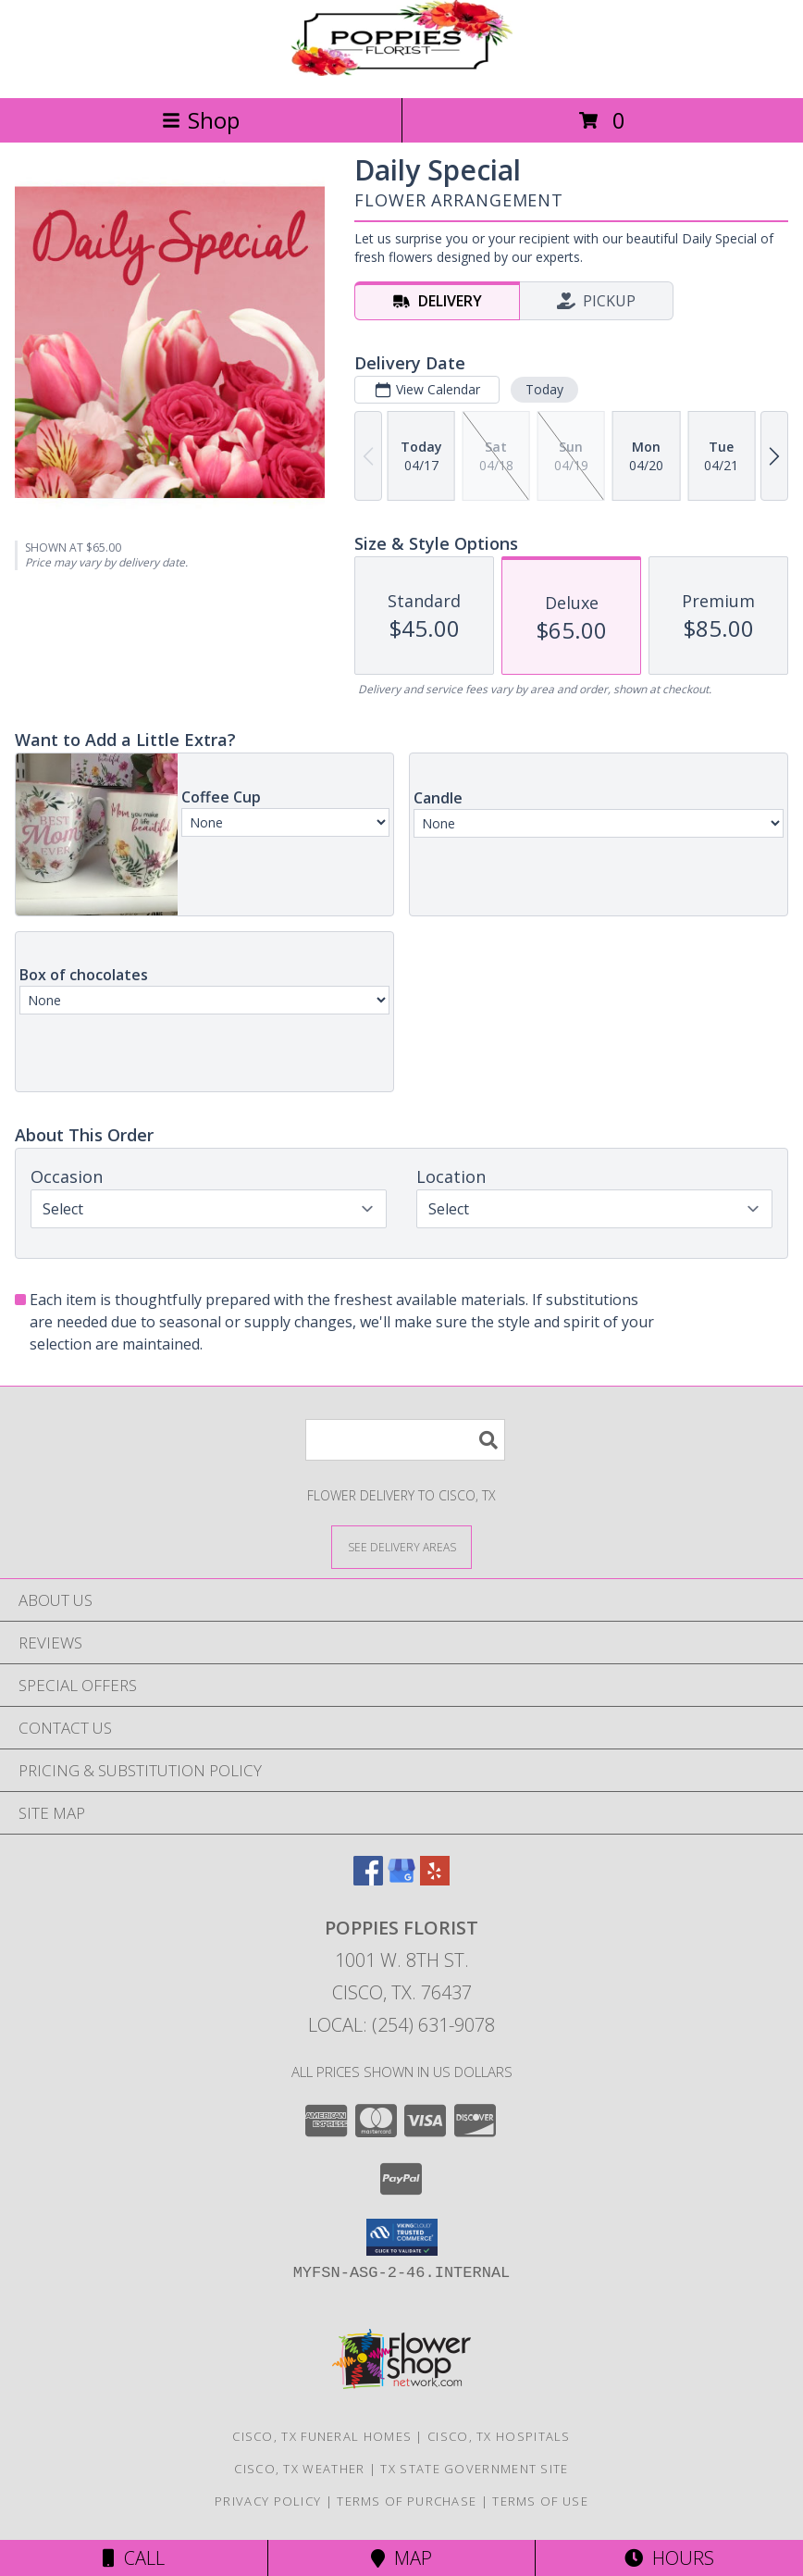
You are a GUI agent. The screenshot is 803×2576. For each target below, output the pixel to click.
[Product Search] (405, 1440)
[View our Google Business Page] (401, 1879)
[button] (402, 2237)
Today (544, 389)
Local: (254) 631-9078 (401, 2024)
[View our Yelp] (435, 1879)
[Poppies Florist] (401, 71)
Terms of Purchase (406, 2501)
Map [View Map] (401, 2557)
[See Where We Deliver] (401, 1546)
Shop (201, 120)
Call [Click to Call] (134, 2557)
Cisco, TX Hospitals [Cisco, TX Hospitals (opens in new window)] (499, 2436)
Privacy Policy (268, 2501)
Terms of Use (540, 2501)
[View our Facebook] (368, 1879)
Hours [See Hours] (669, 2557)
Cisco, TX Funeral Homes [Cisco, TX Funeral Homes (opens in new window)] (322, 2436)
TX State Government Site (474, 2468)
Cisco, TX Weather (299, 2468)
